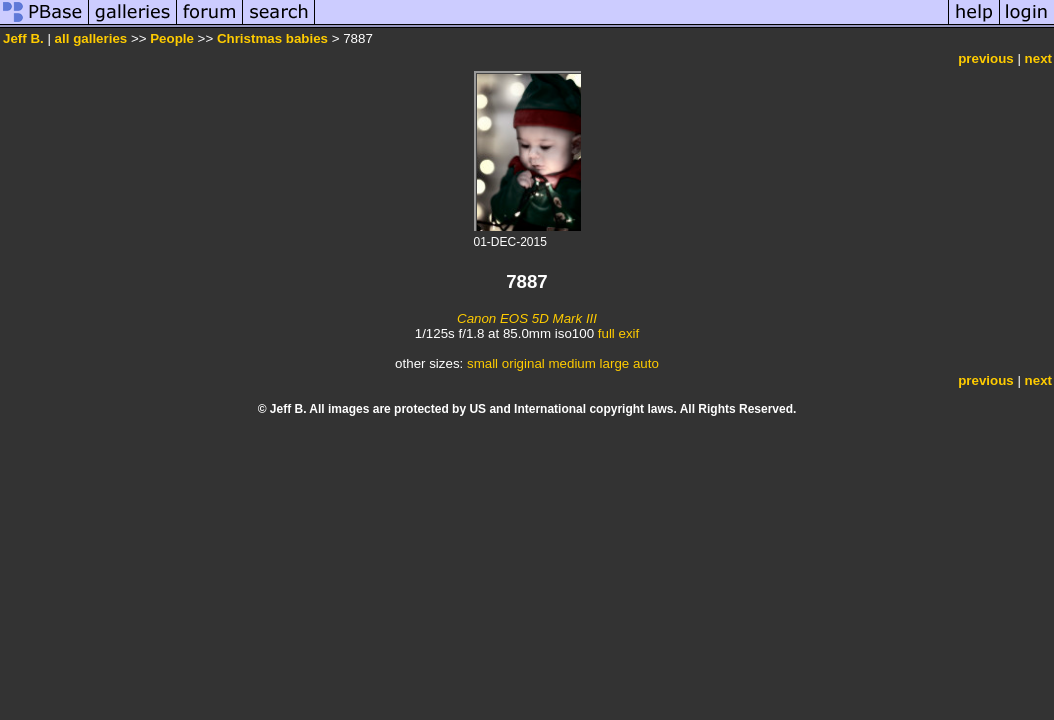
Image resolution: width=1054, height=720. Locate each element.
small (482, 363)
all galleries (91, 38)
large (615, 363)
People (172, 38)
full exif (618, 333)
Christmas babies (272, 38)
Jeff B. (23, 38)
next (1038, 58)
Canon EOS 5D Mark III (527, 318)
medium (571, 363)
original (523, 363)
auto (646, 363)
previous (986, 58)
